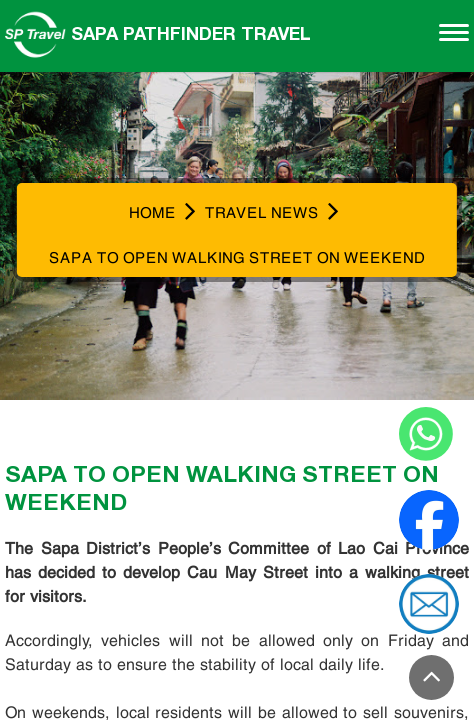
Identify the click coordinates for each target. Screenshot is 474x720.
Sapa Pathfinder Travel (158, 33)
